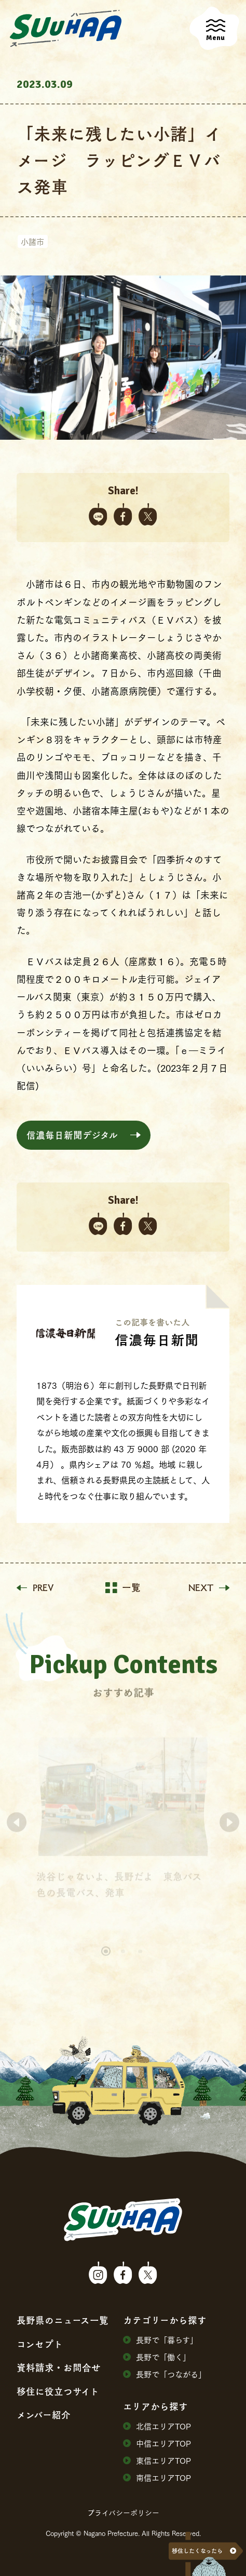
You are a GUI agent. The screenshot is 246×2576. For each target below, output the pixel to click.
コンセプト (40, 2344)
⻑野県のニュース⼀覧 (62, 2320)
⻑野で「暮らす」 (160, 2340)
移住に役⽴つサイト (58, 2391)
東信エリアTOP (157, 2460)
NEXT (209, 1588)
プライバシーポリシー (123, 2512)
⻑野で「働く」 (156, 2357)
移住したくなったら (197, 2550)
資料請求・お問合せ (59, 2367)
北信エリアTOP (157, 2426)
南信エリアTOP (157, 2477)
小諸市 (32, 241)
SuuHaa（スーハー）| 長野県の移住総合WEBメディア (65, 28)
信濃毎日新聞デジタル (72, 1135)
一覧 (123, 1588)
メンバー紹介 (44, 2415)
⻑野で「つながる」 (164, 2374)
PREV (35, 1588)
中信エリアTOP (157, 2443)
